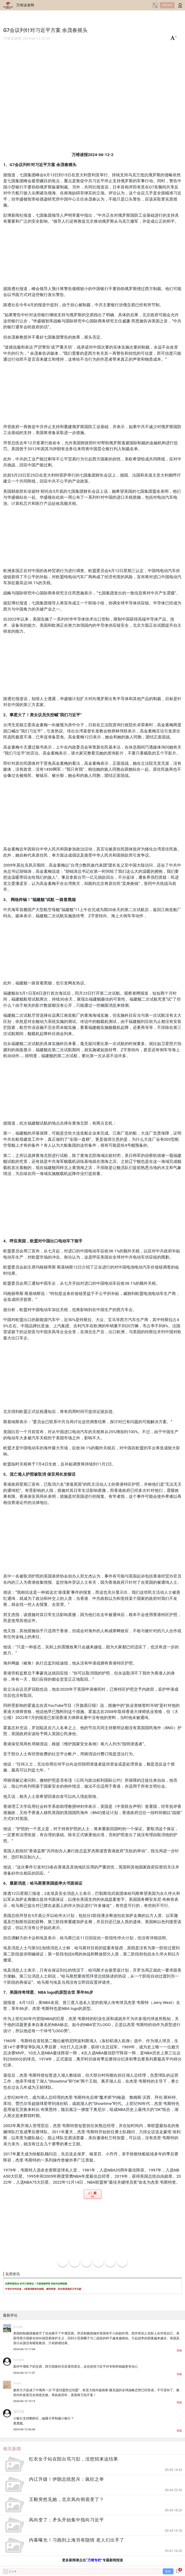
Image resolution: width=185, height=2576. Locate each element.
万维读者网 (25, 5)
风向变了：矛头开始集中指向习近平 (66, 2519)
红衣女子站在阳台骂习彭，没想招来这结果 (73, 2459)
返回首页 (167, 5)
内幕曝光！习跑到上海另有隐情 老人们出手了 (76, 2540)
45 (92, 2196)
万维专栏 (94, 2560)
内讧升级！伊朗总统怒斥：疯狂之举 (66, 2479)
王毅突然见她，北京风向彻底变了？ (66, 2499)
